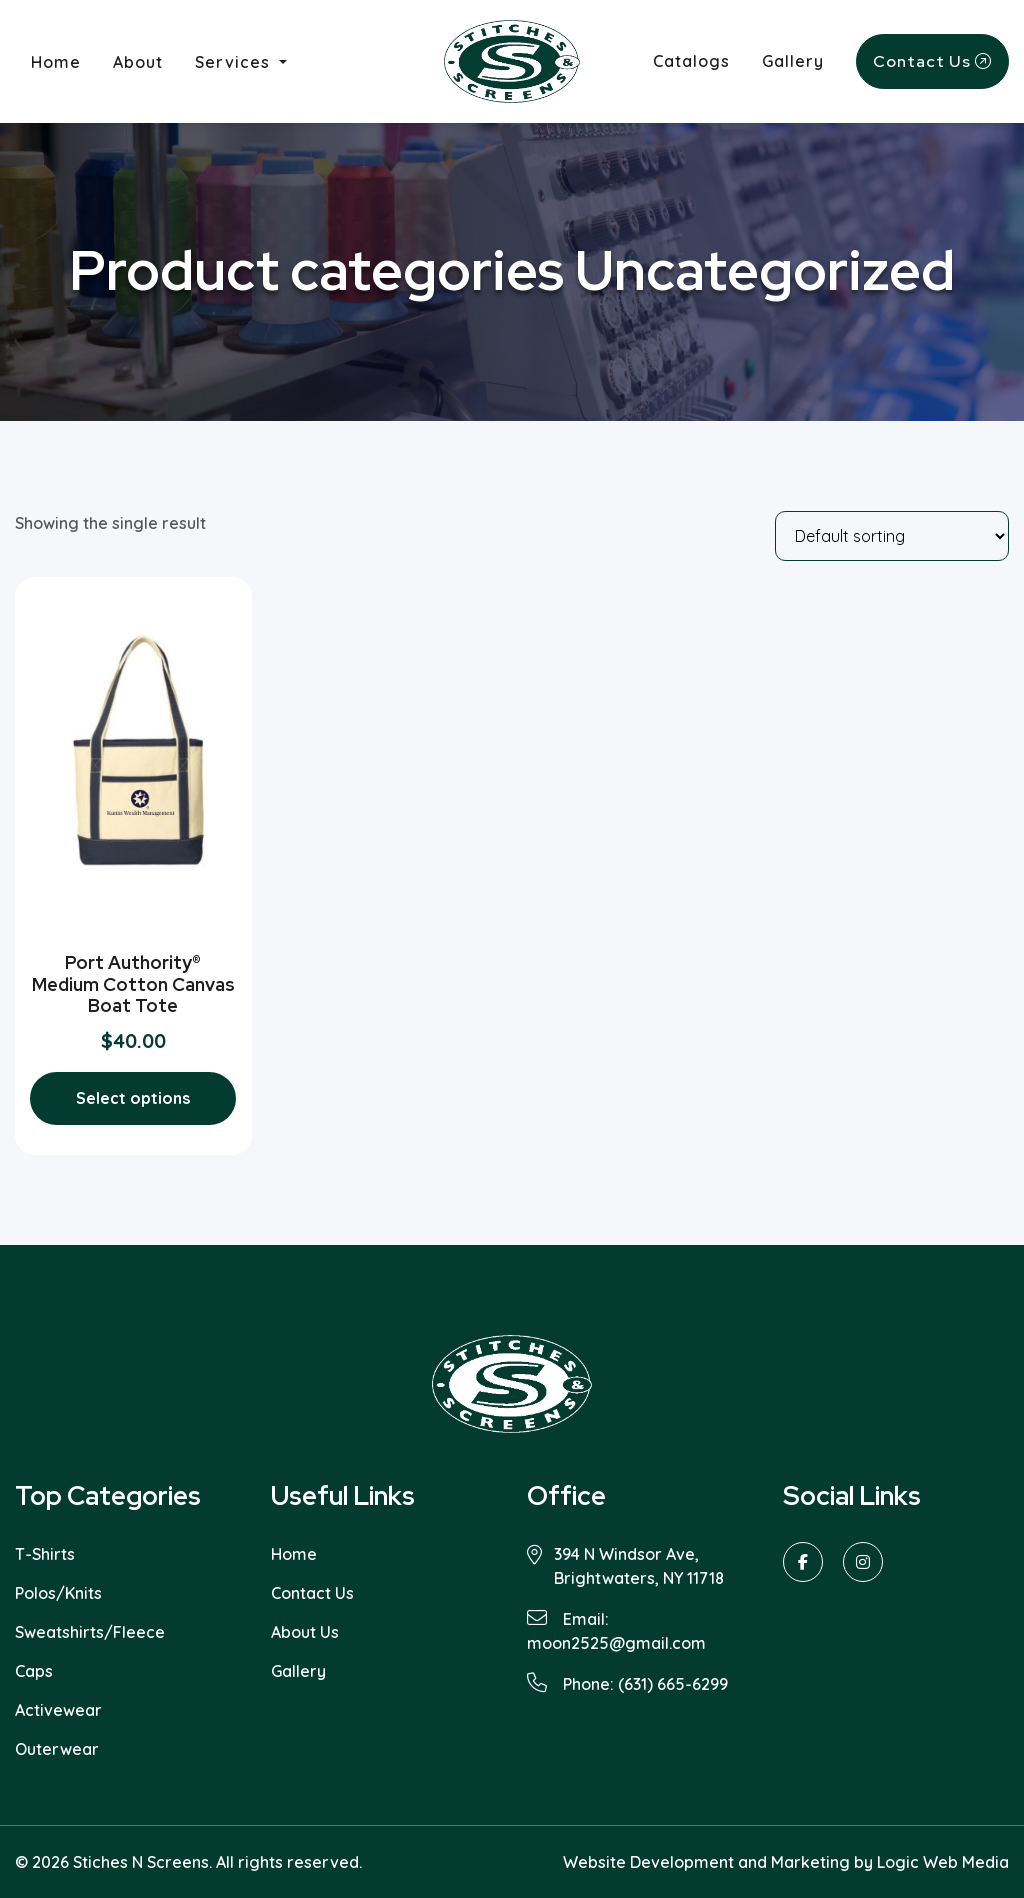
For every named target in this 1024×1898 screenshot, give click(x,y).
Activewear (58, 1710)
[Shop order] (892, 536)
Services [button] (235, 62)
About (138, 62)
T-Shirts (45, 1554)
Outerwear (57, 1749)
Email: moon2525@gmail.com (616, 1630)
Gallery (793, 61)
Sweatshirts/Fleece (90, 1632)
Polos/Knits (58, 1593)
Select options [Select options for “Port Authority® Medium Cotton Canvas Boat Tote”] (133, 1098)
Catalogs (691, 61)
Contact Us (932, 61)
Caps (34, 1671)
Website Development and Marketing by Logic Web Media (786, 1862)
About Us (305, 1632)
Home (64, 60)
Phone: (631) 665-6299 (627, 1683)
